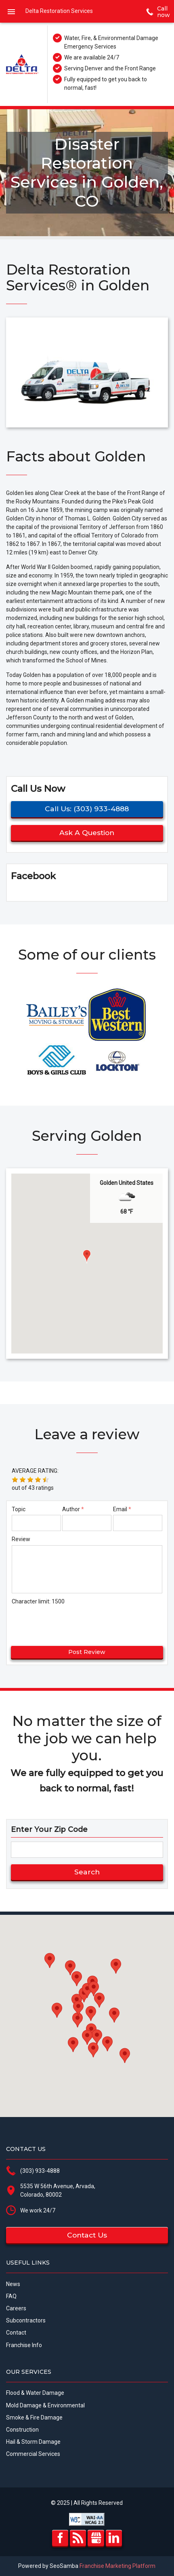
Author (71, 1509)
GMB (96, 2538)
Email (120, 1509)
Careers (16, 2308)
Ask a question (86, 832)
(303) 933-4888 (40, 2171)
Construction (22, 2429)
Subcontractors (26, 2320)
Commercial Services (33, 2454)
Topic (18, 1509)
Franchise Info (24, 2345)
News (13, 2284)
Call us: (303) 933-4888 (87, 808)
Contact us (87, 2235)
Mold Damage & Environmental (45, 2405)
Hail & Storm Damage (33, 2442)
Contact (16, 2332)
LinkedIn (114, 2538)
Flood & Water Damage (35, 2393)
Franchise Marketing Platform (117, 2566)
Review (21, 1539)
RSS (78, 2538)
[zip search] (87, 1850)
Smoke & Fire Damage (34, 2417)
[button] (87, 1256)
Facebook (60, 2538)
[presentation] (60, 1622)
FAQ (11, 2296)
